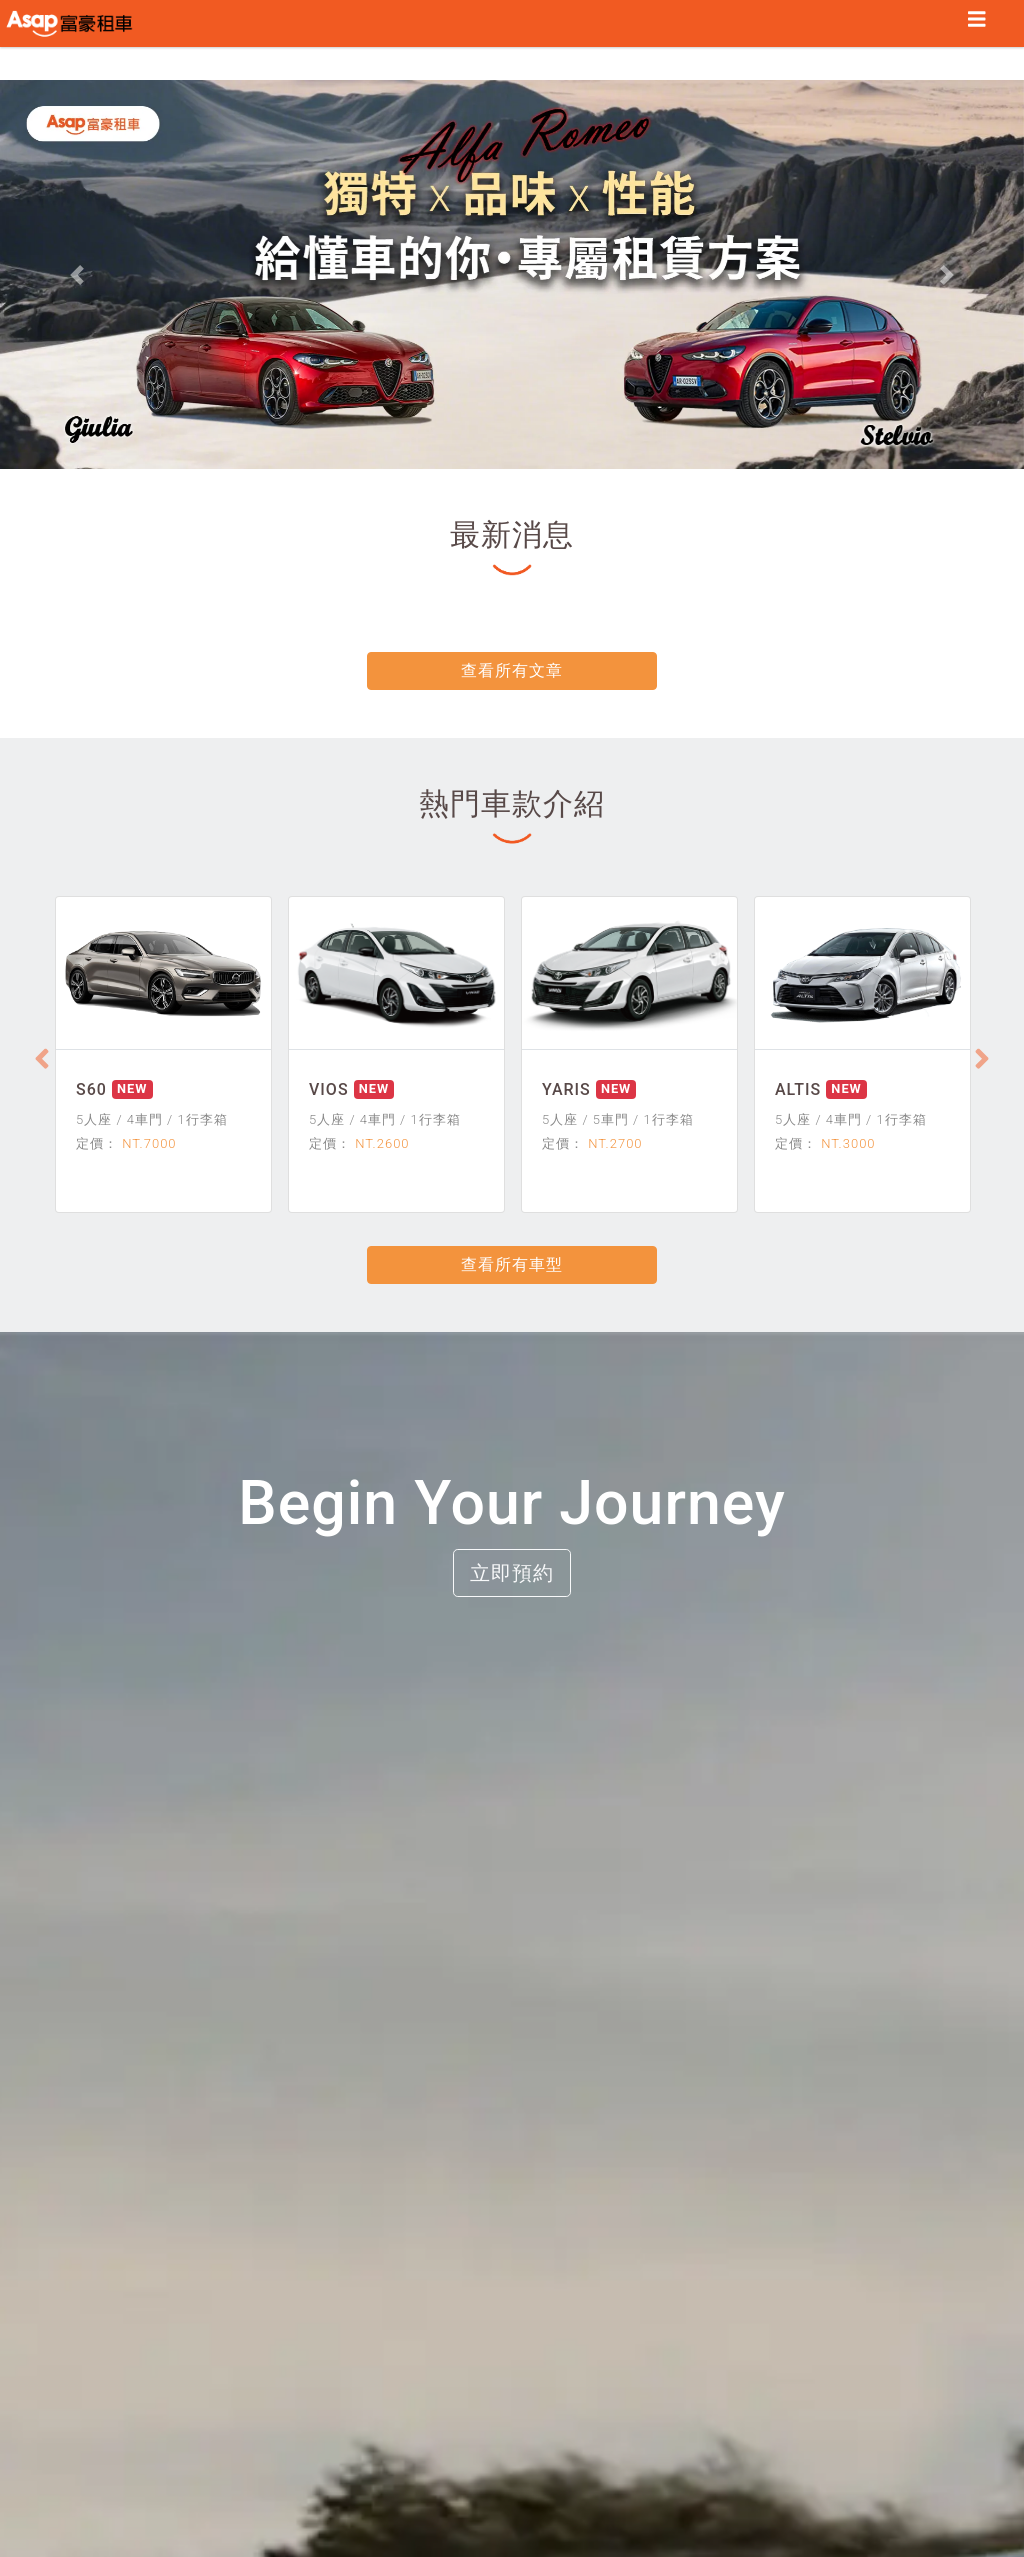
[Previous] (42, 1059)
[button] (77, 274)
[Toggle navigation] (977, 24)
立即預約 (512, 1573)
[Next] (982, 1059)
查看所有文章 (512, 670)
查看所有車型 (512, 1264)
